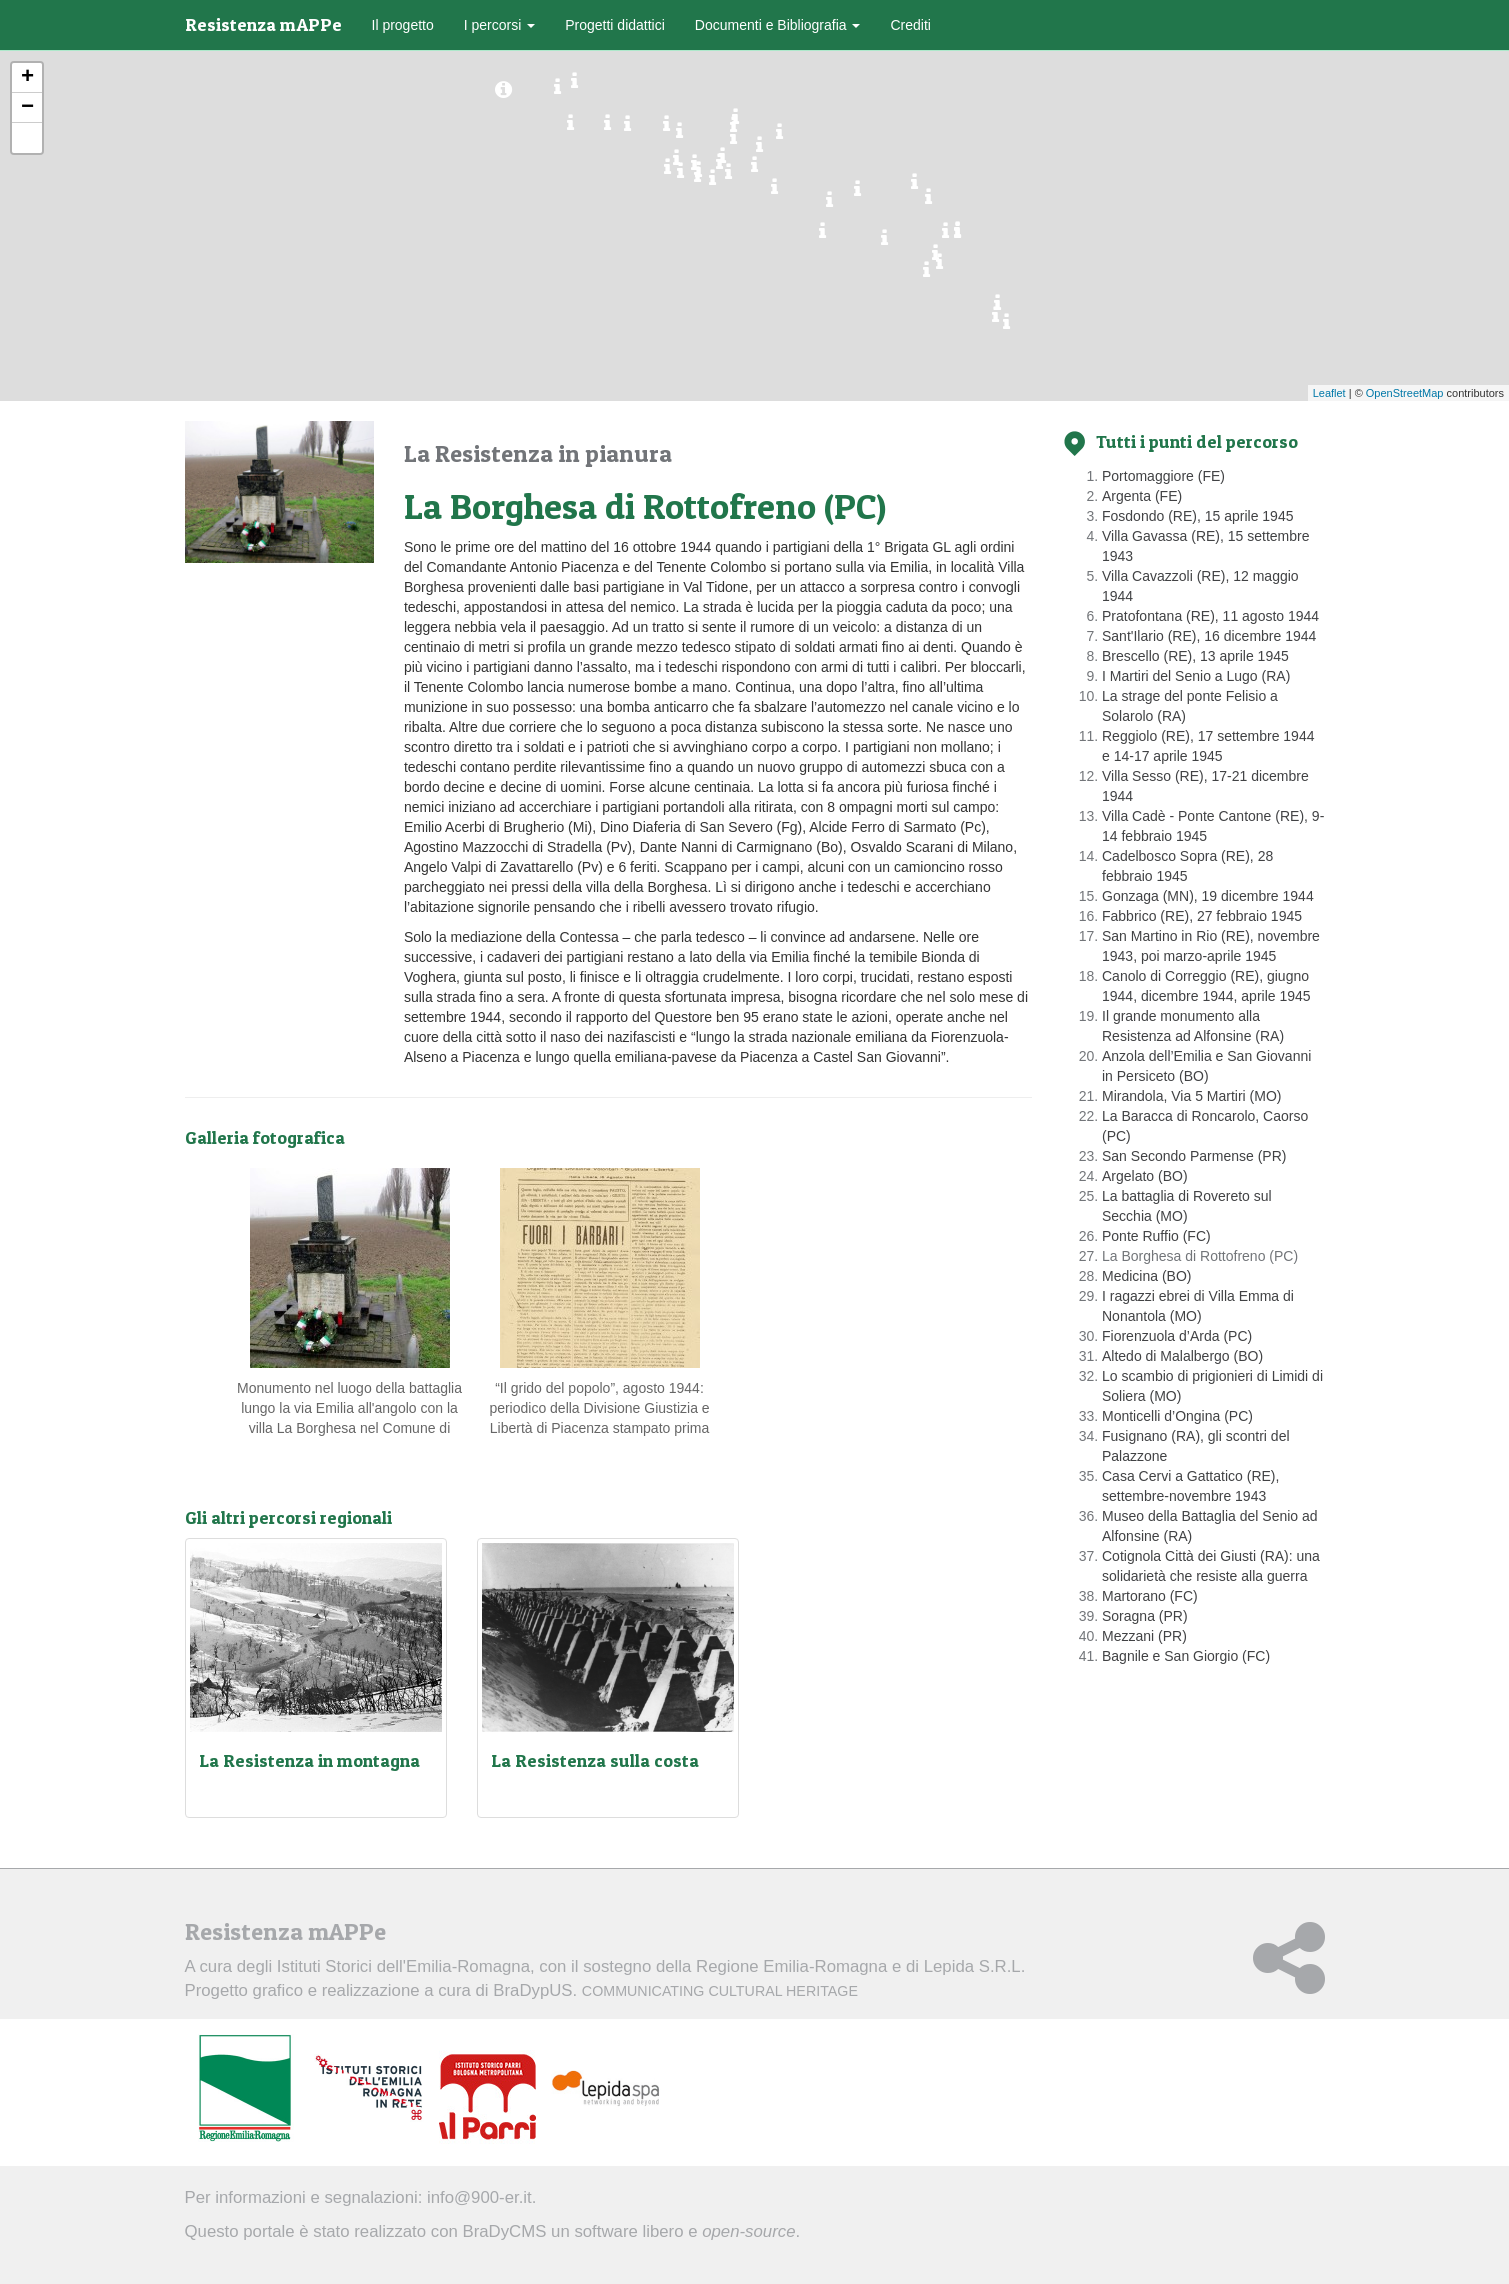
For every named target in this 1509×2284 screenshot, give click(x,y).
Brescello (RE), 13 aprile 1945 (1195, 656)
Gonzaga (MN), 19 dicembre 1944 (1208, 896)
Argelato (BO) (1145, 1176)
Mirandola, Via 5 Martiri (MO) (1191, 1096)
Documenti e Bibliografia (778, 25)
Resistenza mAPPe (263, 24)
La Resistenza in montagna (309, 1760)
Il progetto (403, 25)
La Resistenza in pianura (538, 453)
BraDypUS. (675, 1990)
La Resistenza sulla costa (595, 1760)
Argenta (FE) (1142, 496)
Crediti (910, 25)
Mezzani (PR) (1144, 1636)
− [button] (27, 108)
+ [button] (27, 78)
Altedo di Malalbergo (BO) (1182, 1356)
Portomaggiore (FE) (1163, 476)
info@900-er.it (479, 2197)
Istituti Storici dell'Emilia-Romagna (403, 1966)
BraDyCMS (504, 2231)
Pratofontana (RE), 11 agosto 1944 (1210, 616)
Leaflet (1329, 393)
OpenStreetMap (1405, 393)
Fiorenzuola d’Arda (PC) (1177, 1336)
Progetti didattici (615, 25)
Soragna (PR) (1145, 1616)
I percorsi (499, 25)
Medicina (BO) (1146, 1276)
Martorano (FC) (1150, 1596)
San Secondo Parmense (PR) (1194, 1156)
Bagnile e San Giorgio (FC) (1186, 1656)
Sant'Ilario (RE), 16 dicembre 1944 (1209, 636)
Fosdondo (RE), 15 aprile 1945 (1197, 516)
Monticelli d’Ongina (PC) (1177, 1416)
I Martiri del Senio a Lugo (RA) (1196, 676)
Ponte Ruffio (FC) (1156, 1236)
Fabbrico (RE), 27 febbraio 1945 (1202, 916)
